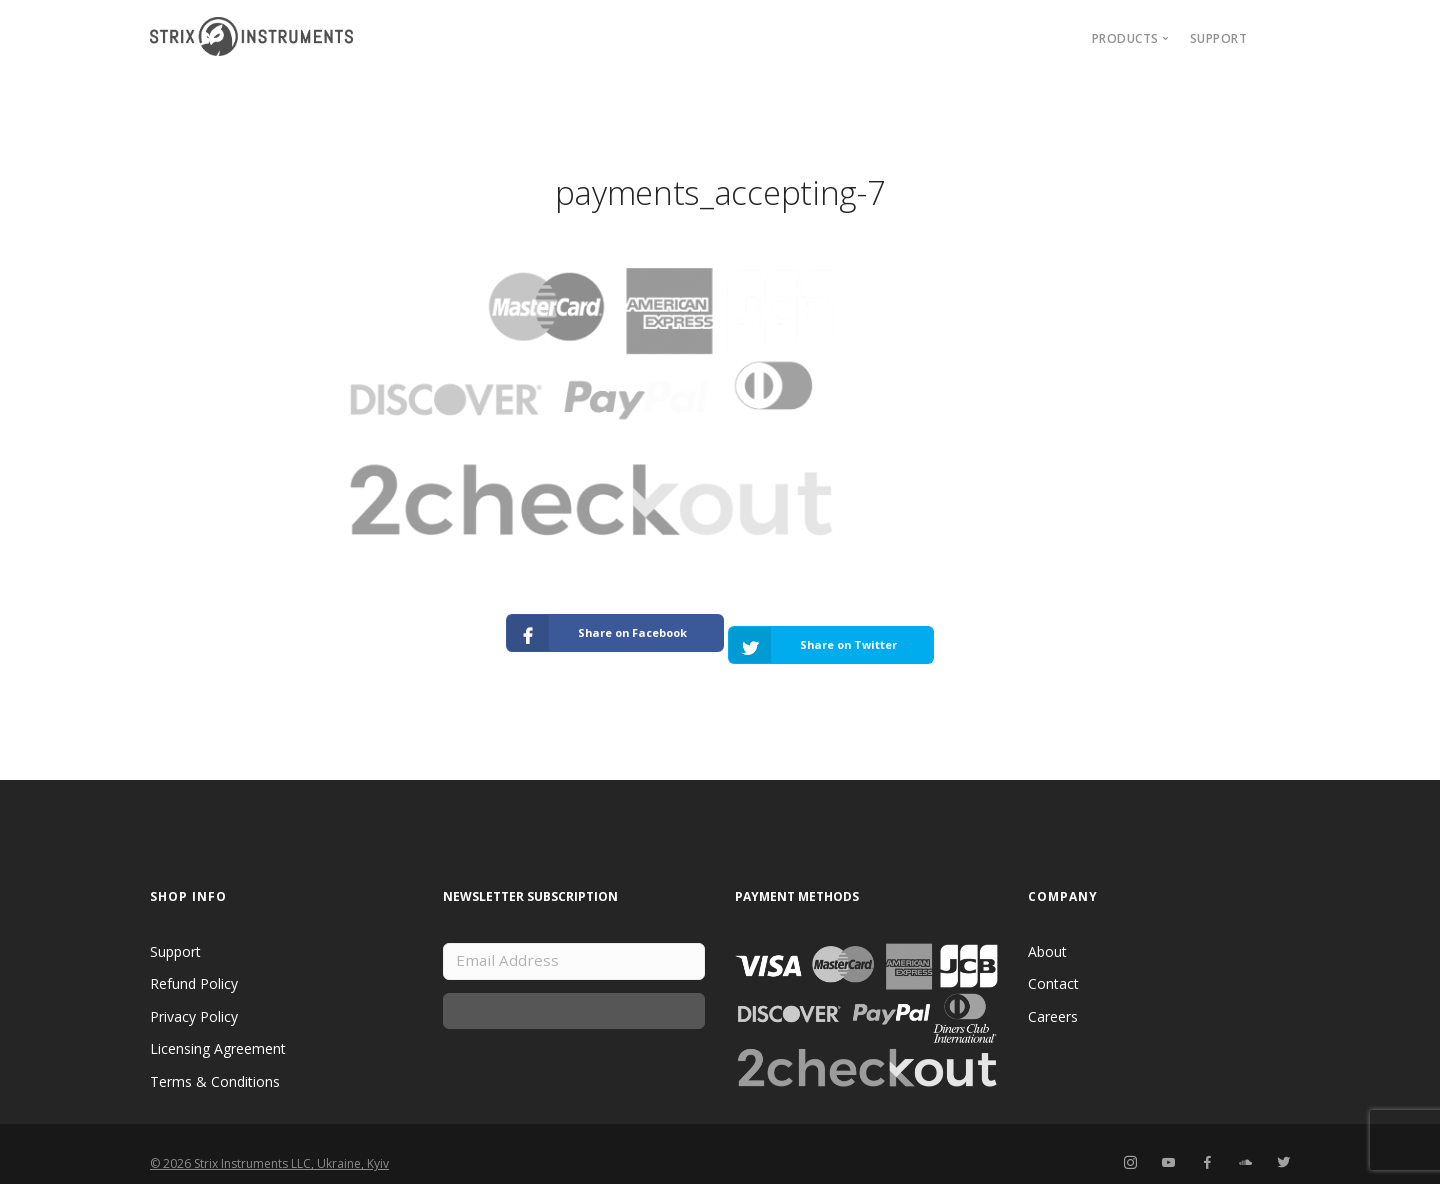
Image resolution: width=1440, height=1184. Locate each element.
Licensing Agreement (218, 1029)
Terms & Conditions (215, 1061)
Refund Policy (194, 964)
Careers (1053, 996)
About (1047, 931)
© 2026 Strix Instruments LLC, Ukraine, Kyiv (269, 1144)
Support (1219, 38)
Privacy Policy (194, 996)
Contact (1053, 964)
